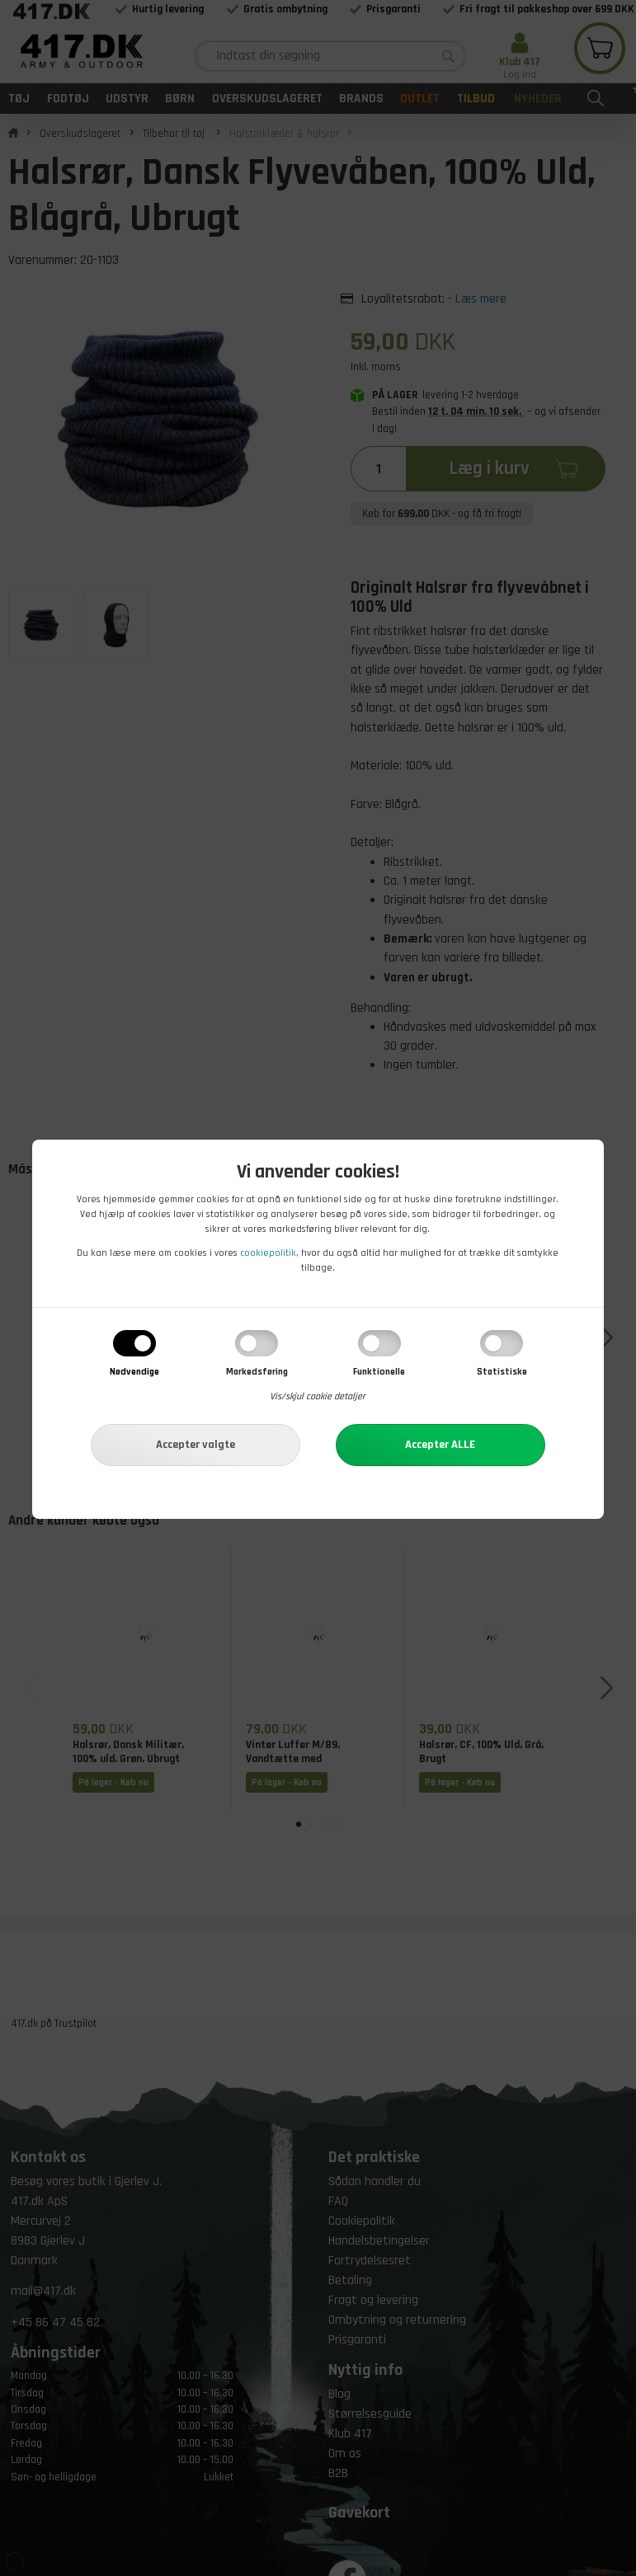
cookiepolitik (268, 1253)
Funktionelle (379, 1372)
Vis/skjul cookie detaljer (317, 1396)
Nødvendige (134, 1372)
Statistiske (502, 1372)
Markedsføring (257, 1372)
